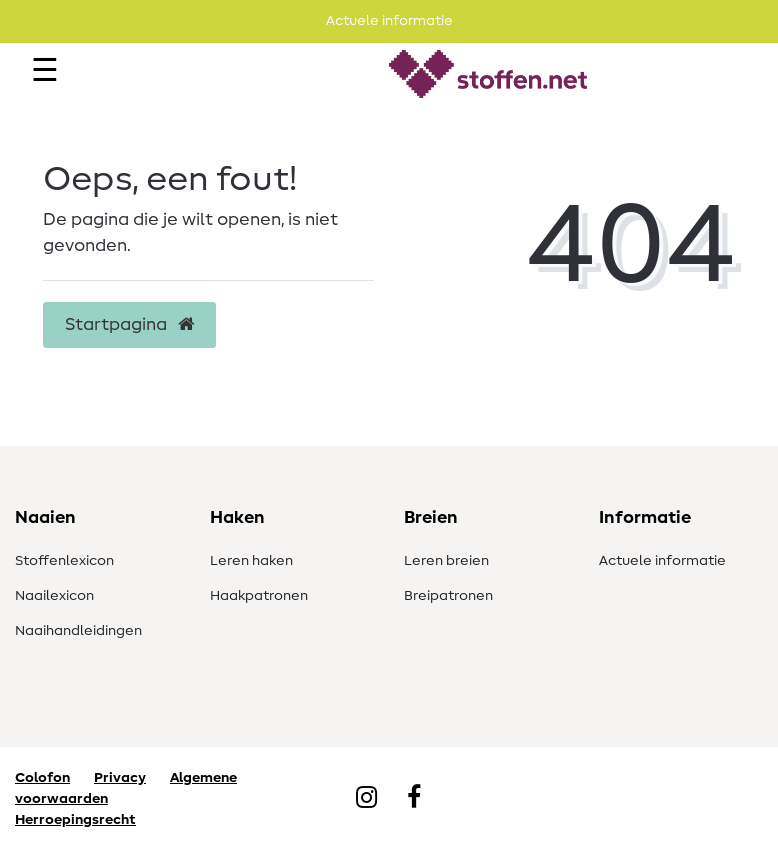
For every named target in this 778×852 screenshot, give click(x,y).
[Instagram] (366, 799)
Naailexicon (54, 596)
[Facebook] (414, 799)
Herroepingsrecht (75, 820)
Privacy (120, 778)
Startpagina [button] (129, 325)
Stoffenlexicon (64, 561)
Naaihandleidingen (78, 631)
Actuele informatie (662, 561)
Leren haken (251, 561)
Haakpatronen (259, 596)
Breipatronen (448, 596)
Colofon (42, 778)
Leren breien (446, 561)
